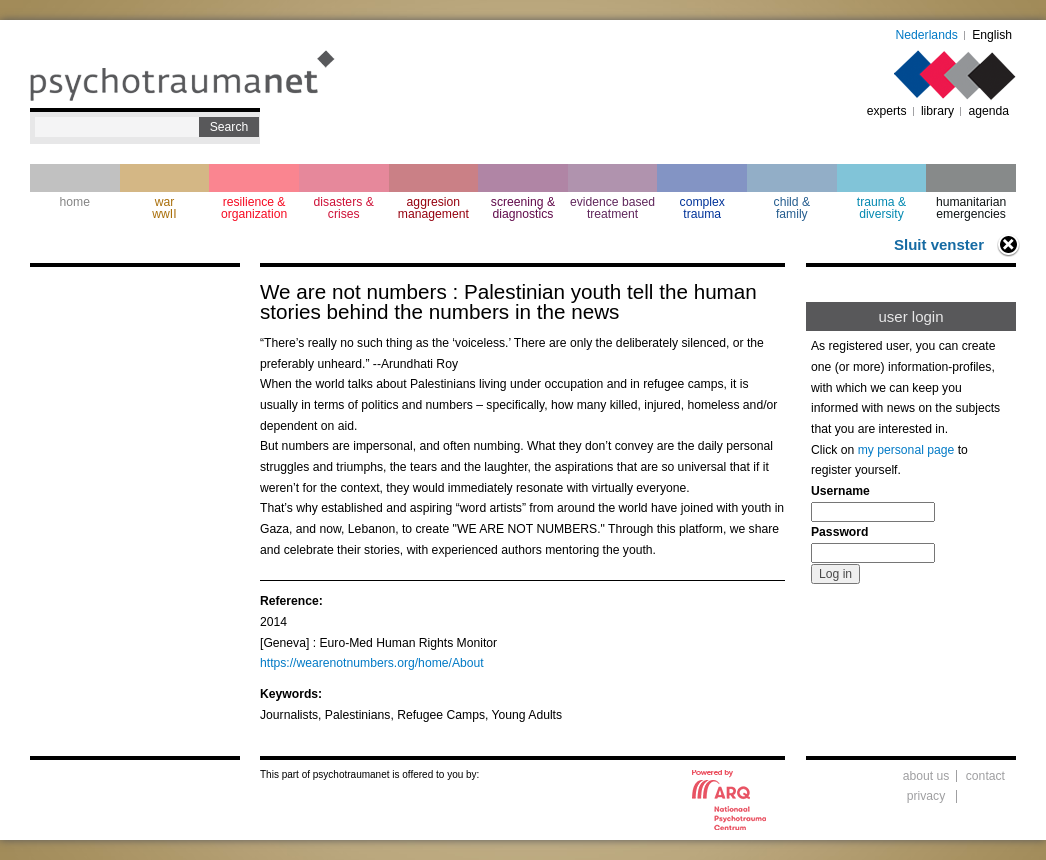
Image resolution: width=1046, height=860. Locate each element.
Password (839, 532)
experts (887, 111)
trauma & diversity (881, 208)
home (75, 202)
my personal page (906, 450)
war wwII (164, 208)
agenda (988, 111)
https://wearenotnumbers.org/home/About (372, 663)
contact (985, 776)
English (992, 35)
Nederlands (927, 35)
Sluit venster (939, 244)
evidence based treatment (612, 208)
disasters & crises (344, 208)
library (937, 111)
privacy (926, 796)
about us (926, 776)
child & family (792, 208)
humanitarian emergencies (971, 208)
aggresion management (433, 208)
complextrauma (702, 208)
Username (840, 491)
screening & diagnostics (523, 208)
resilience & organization (254, 208)
